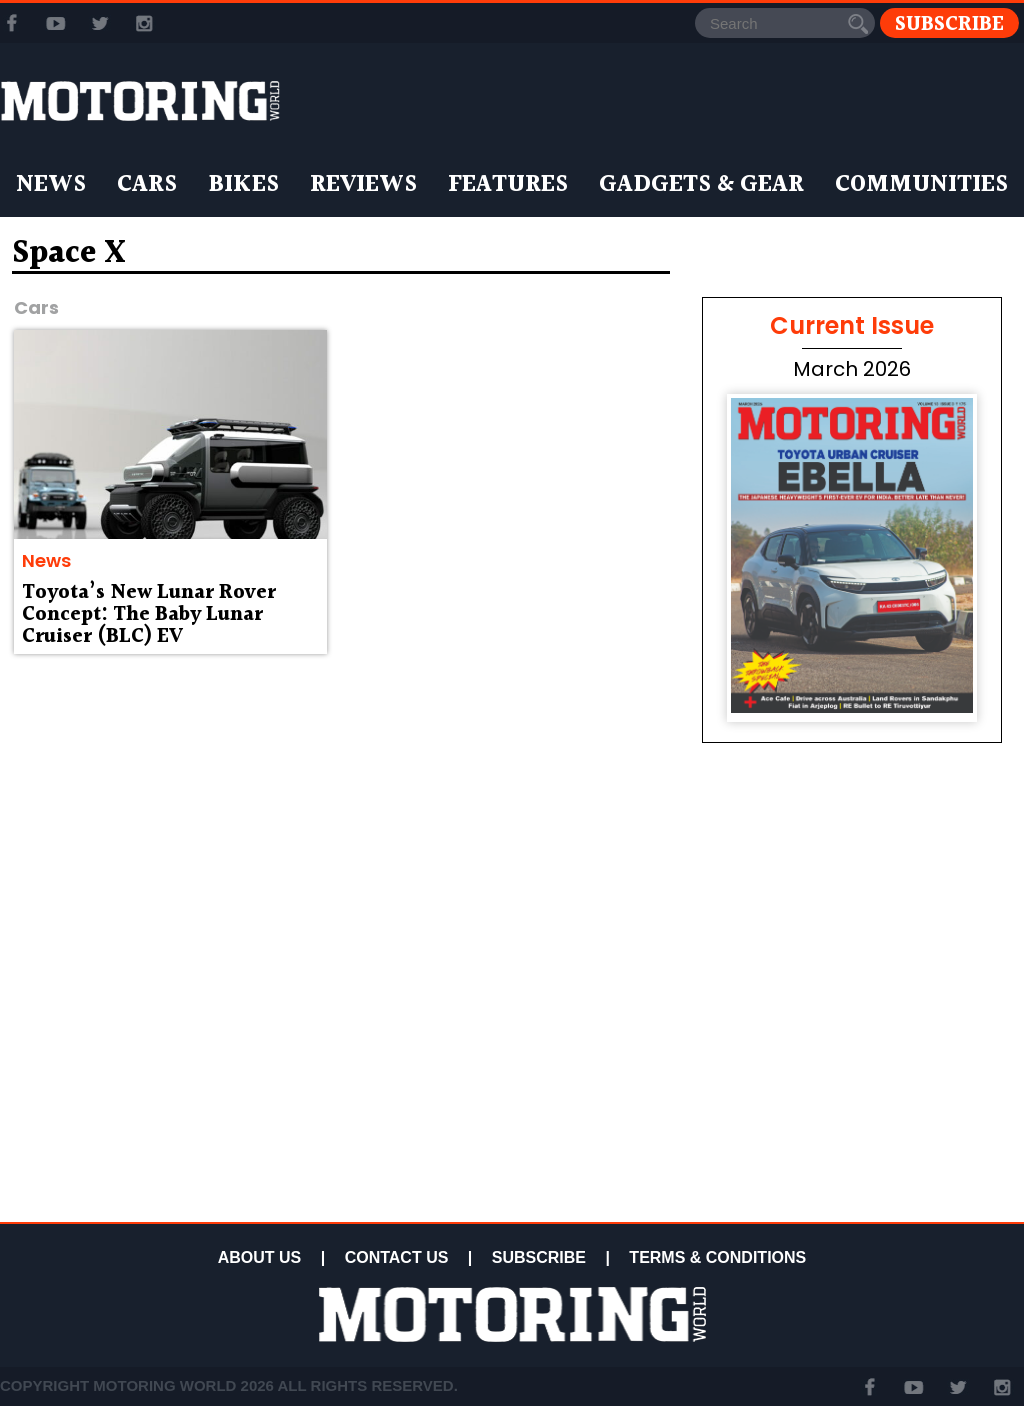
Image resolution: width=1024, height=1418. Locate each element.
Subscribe (949, 23)
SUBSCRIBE (539, 1257)
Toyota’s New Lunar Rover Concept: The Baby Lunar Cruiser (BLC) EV (149, 615)
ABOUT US (260, 1257)
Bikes (243, 185)
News (51, 185)
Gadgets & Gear (701, 185)
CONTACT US (397, 1257)
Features (508, 185)
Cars (147, 185)
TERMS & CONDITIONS (717, 1257)
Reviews (363, 185)
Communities (921, 185)
